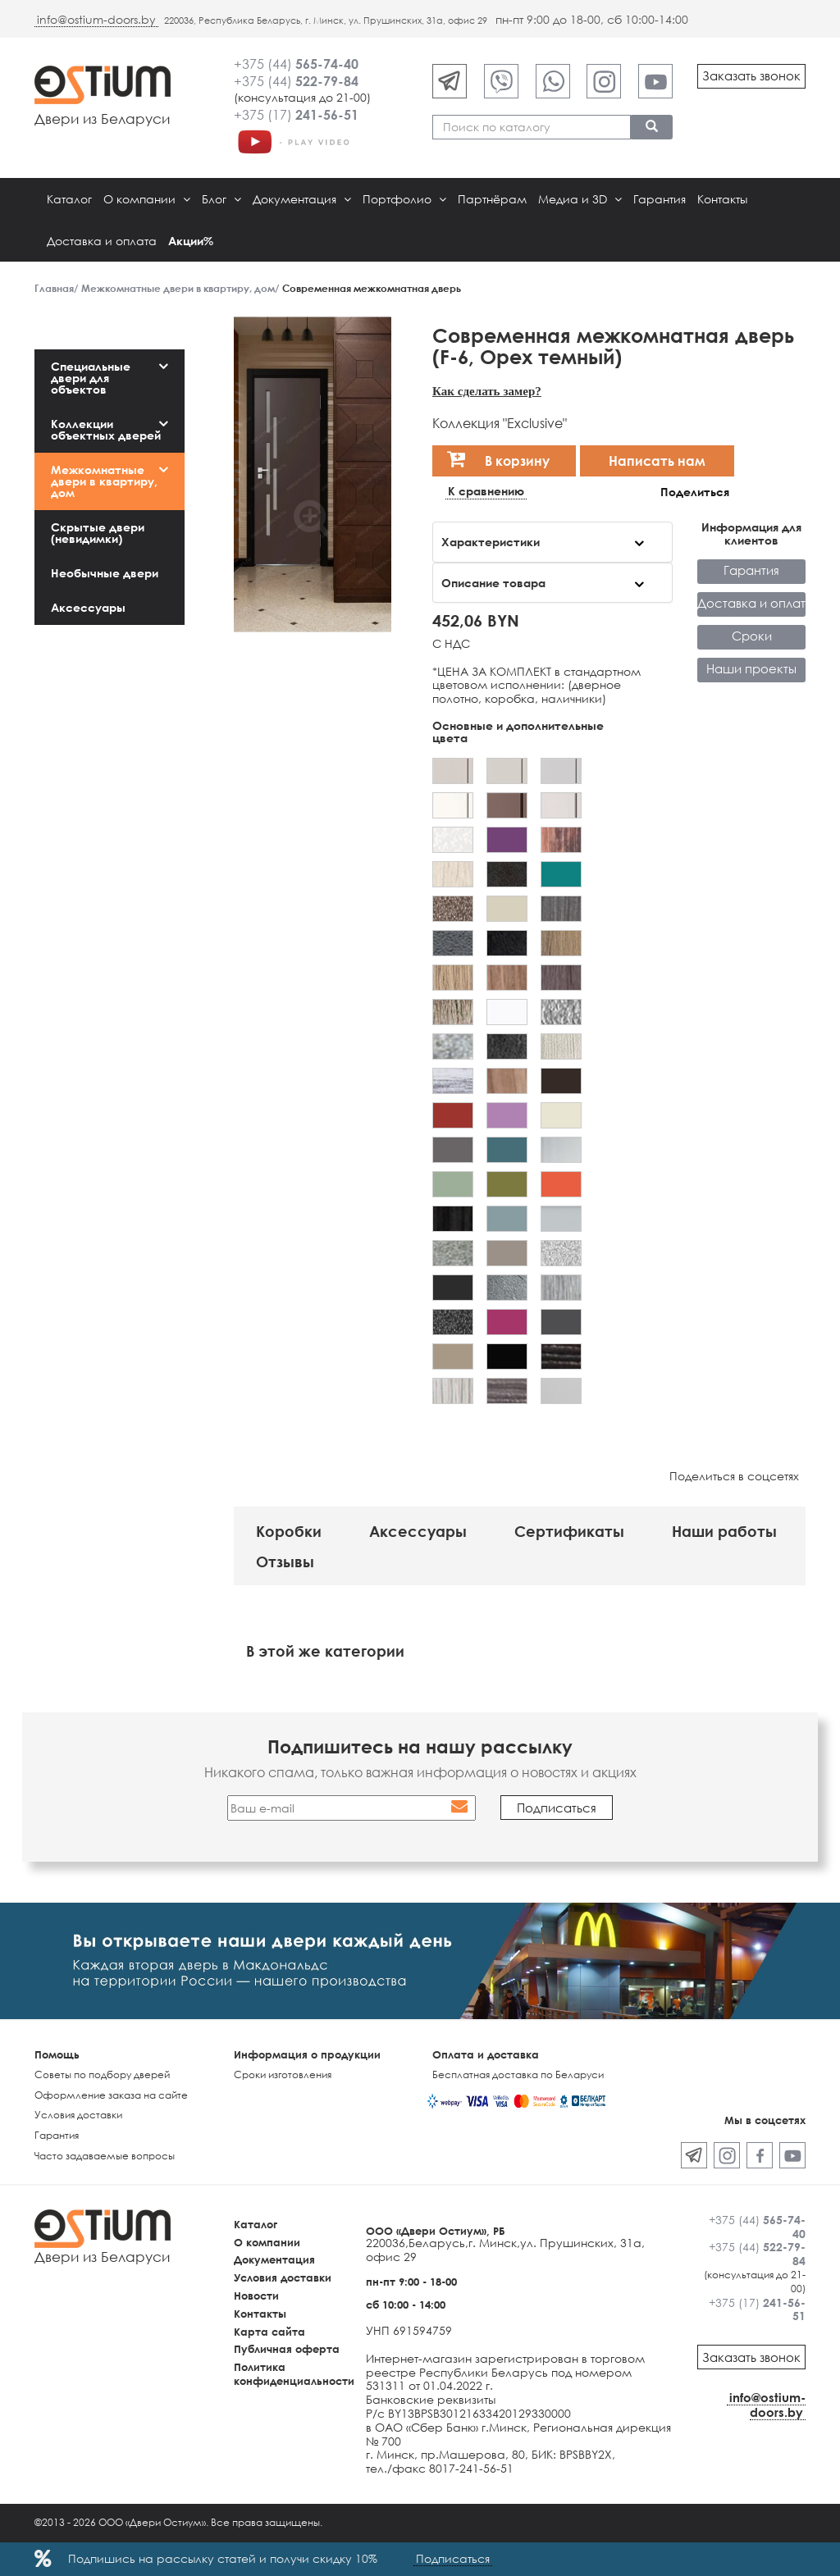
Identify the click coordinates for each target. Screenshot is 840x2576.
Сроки (752, 635)
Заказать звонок (751, 75)
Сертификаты (569, 1531)
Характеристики (490, 542)
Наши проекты (751, 668)
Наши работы (724, 1531)
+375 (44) (296, 64)
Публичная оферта (287, 2348)
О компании (146, 199)
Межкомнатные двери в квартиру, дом (104, 481)
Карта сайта (269, 2331)
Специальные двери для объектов (90, 377)
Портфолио (404, 199)
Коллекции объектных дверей (106, 429)
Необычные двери (104, 573)
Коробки (289, 1531)
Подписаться (453, 2558)
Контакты (722, 199)
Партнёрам (492, 199)
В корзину (498, 459)
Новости (256, 2295)
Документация (302, 199)
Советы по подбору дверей (102, 2074)
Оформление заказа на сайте (111, 2095)
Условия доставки (78, 2115)
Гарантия (659, 199)
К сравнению (486, 491)
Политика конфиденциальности (294, 2373)
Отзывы (285, 1561)
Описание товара (493, 583)
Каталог (69, 199)
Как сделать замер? (486, 391)
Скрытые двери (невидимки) (97, 532)
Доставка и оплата (102, 241)
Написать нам (657, 461)
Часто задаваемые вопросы (104, 2156)
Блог (221, 199)
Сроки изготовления (282, 2074)
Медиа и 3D (580, 199)
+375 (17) (296, 115)
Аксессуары (88, 607)
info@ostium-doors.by (96, 19)
